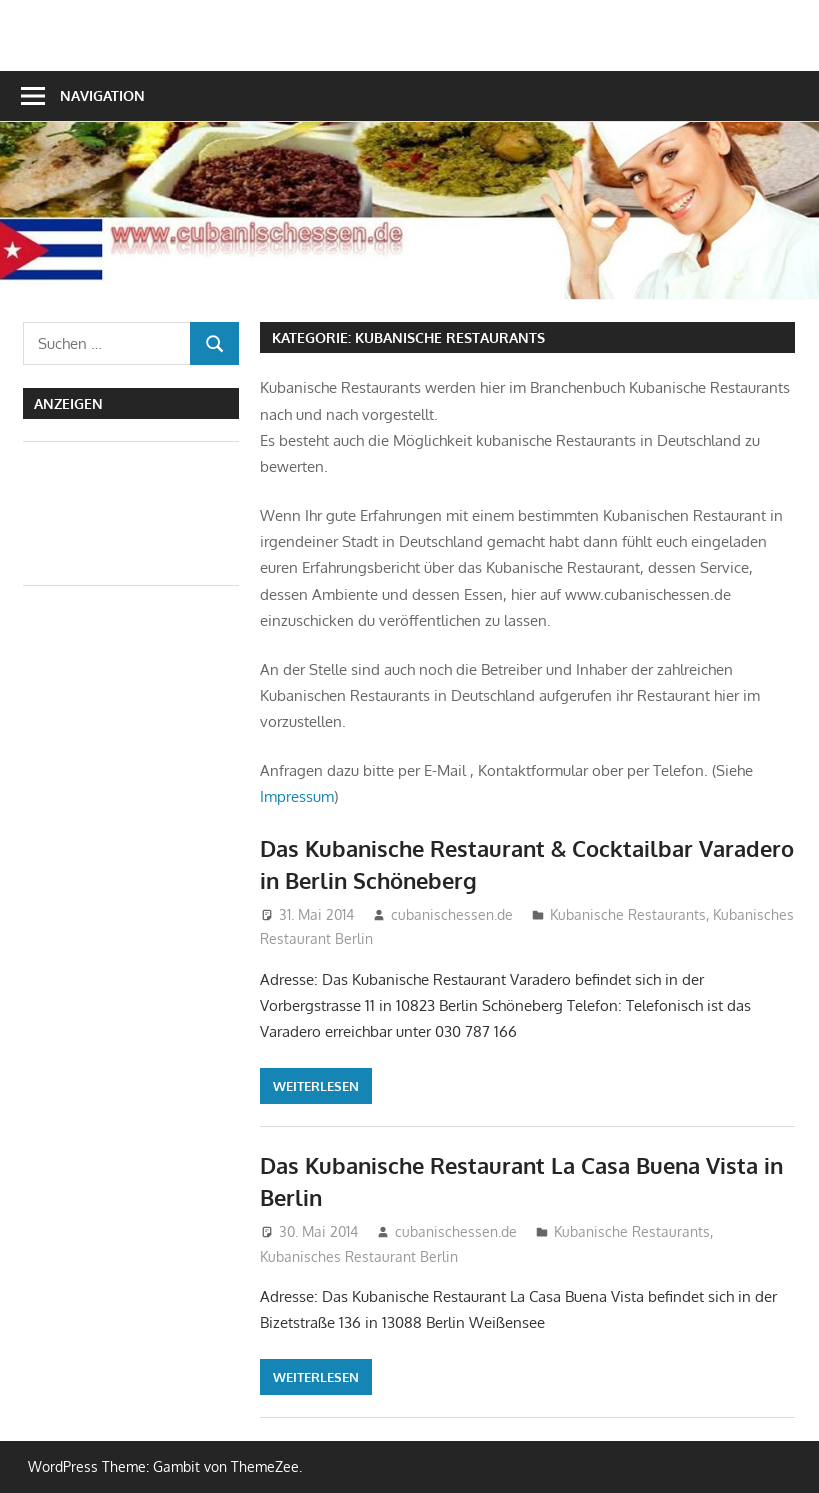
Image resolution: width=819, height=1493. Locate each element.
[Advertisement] (103, 510)
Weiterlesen (316, 1086)
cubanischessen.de (452, 914)
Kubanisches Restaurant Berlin (359, 1256)
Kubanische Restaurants (628, 914)
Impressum (297, 796)
